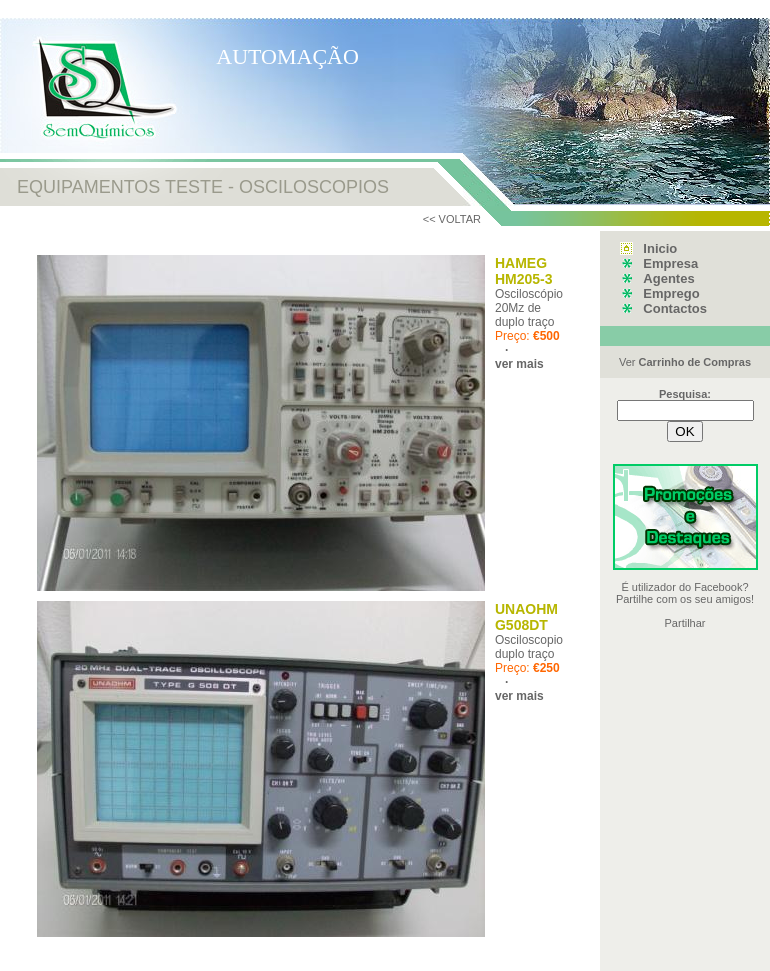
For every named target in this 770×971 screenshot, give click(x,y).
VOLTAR (460, 219)
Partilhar (685, 623)
